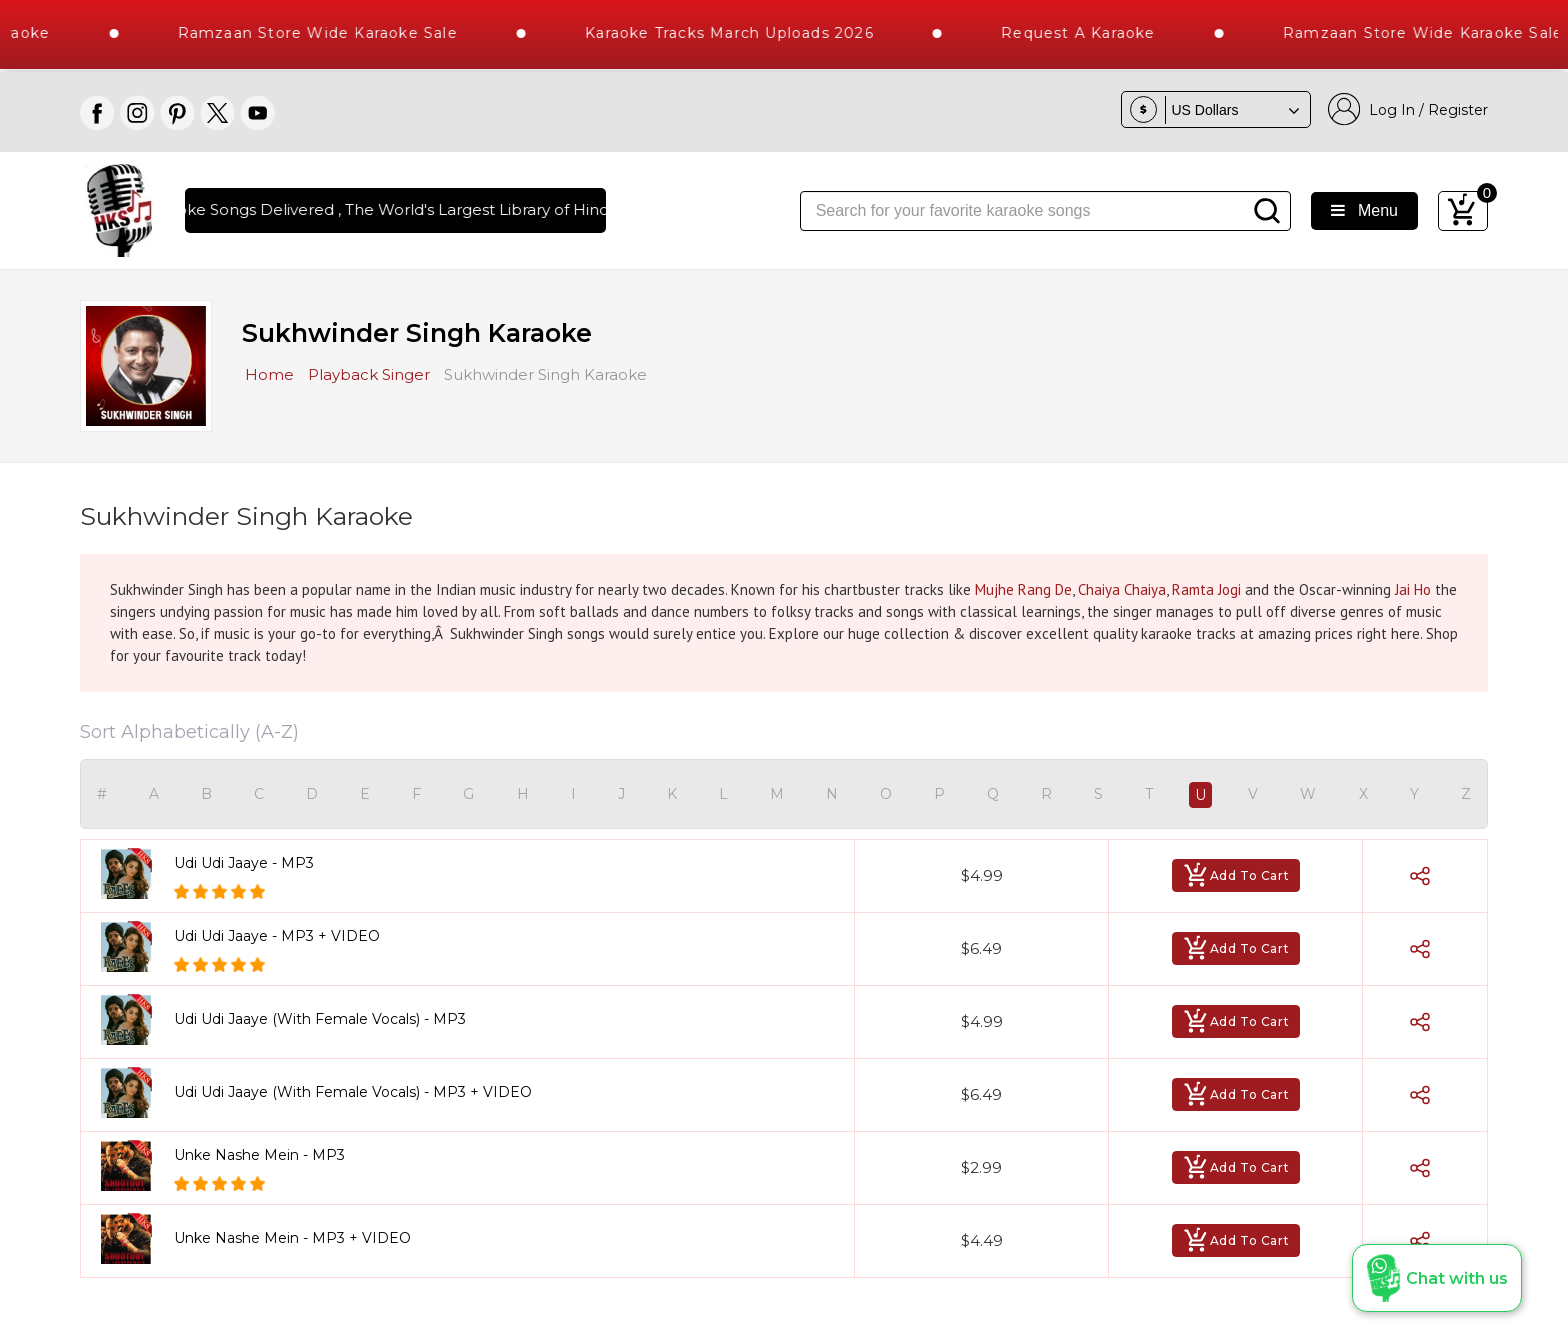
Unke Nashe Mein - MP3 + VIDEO (292, 1238)
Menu (1364, 210)
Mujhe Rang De (1023, 589)
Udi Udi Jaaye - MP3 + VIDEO (277, 936)
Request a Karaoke (1112, 33)
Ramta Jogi (1206, 589)
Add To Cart (1236, 875)
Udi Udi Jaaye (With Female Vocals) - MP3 (320, 1019)
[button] (1437, 1278)
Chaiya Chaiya (1122, 589)
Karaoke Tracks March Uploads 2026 (763, 33)
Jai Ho (1413, 589)
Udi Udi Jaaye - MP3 (244, 863)
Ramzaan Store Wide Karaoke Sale (351, 33)
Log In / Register (1408, 109)
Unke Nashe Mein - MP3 (259, 1155)
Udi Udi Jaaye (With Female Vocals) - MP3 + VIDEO (353, 1092)
